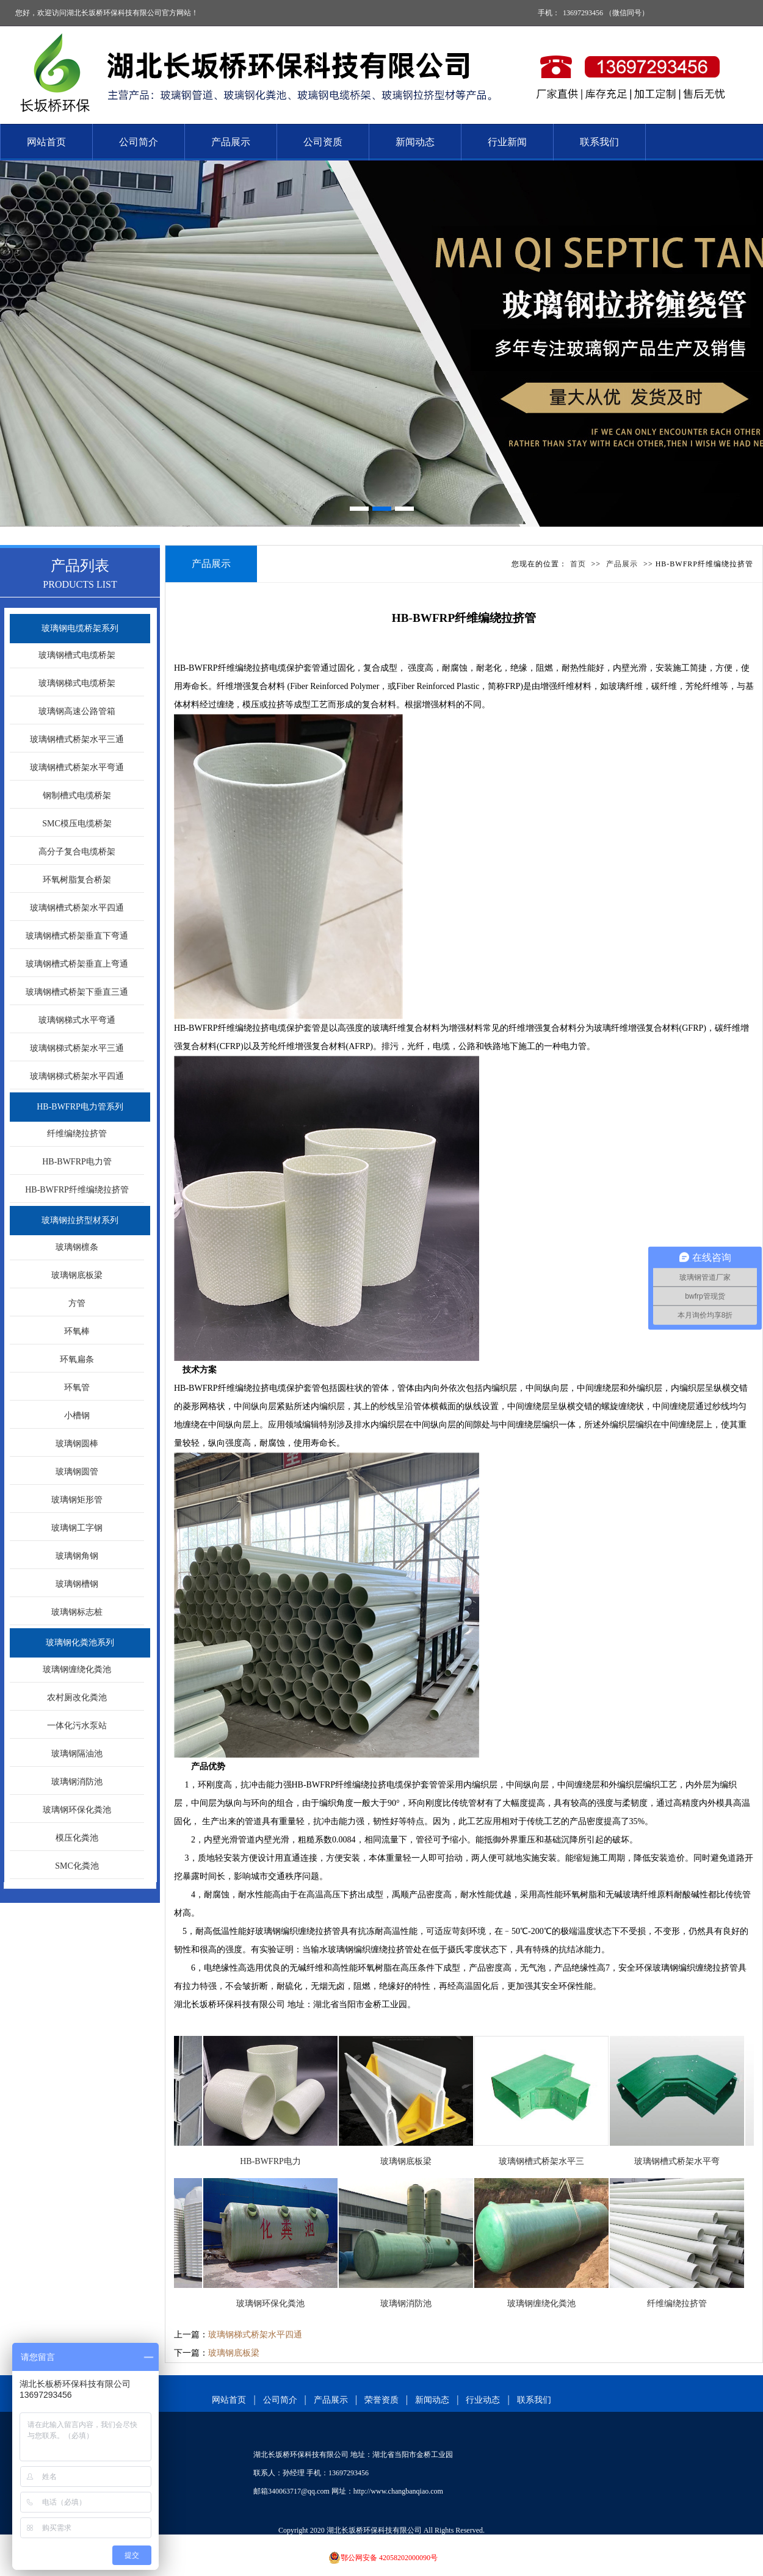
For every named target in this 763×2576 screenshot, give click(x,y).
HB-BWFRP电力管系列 (80, 1106)
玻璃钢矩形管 (77, 1499)
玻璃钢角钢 (77, 1555)
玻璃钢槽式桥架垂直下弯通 (77, 935)
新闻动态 (415, 142)
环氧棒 (77, 1331)
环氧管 (77, 1387)
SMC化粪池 (77, 1866)
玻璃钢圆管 (77, 1471)
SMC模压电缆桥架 (77, 823)
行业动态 (483, 2400)
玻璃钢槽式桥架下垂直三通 (77, 992)
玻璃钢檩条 (77, 1247)
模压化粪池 (77, 1837)
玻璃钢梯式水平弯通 (76, 1020)
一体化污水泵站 (77, 1725)
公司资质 (322, 142)
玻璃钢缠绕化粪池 (77, 1669)
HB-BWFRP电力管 (77, 1161)
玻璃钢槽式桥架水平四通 (77, 907)
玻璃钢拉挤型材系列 (80, 1220)
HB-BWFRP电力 (279, 2161)
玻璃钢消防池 (77, 1781)
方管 (76, 1303)
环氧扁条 (77, 1359)
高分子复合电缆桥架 (76, 851)
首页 (578, 564)
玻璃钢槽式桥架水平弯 (686, 2161)
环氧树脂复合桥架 (77, 879)
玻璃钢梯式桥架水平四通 (77, 1076)
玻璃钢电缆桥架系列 (80, 628)
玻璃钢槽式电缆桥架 (76, 655)
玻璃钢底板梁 (77, 1275)
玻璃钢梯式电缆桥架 (76, 683)
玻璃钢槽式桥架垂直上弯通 (77, 964)
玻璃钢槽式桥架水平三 (550, 2161)
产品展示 (230, 142)
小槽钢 (77, 1415)
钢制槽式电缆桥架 (77, 795)
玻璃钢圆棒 (77, 1443)
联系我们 (599, 142)
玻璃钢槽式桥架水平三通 (77, 739)
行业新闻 (507, 142)
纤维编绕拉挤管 (77, 1133)
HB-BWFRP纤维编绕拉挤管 (77, 1189)
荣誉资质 (381, 2400)
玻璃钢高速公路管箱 (76, 711)
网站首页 (46, 142)
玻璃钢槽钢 (77, 1584)
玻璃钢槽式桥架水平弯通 (77, 767)
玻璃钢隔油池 (77, 1753)
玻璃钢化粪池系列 (80, 1642)
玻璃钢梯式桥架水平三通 (77, 1048)
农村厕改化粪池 (77, 1697)
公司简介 (138, 142)
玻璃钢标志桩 (77, 1612)
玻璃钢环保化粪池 (77, 1809)
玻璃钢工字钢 (77, 1527)
